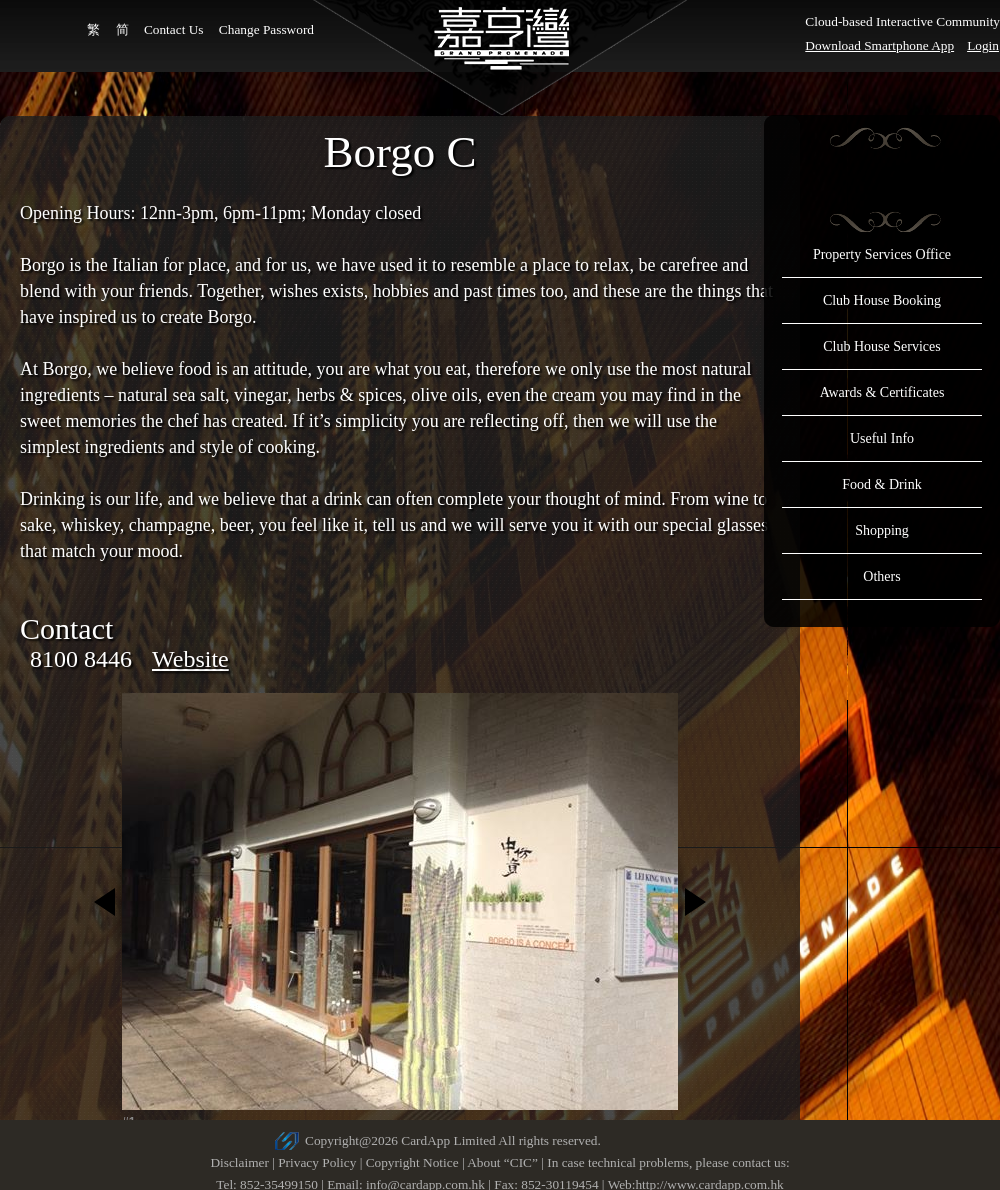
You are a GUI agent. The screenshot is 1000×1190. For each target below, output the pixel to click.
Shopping (882, 530)
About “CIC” (502, 1162)
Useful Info (882, 438)
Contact (66, 628)
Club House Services (881, 346)
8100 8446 (81, 659)
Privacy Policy (317, 1162)
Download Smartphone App (879, 45)
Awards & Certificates (882, 392)
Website (190, 659)
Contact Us (174, 29)
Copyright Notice (412, 1162)
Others (881, 576)
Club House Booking (882, 300)
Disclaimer (239, 1162)
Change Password (266, 29)
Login (983, 45)
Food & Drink (881, 484)
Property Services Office (882, 254)
